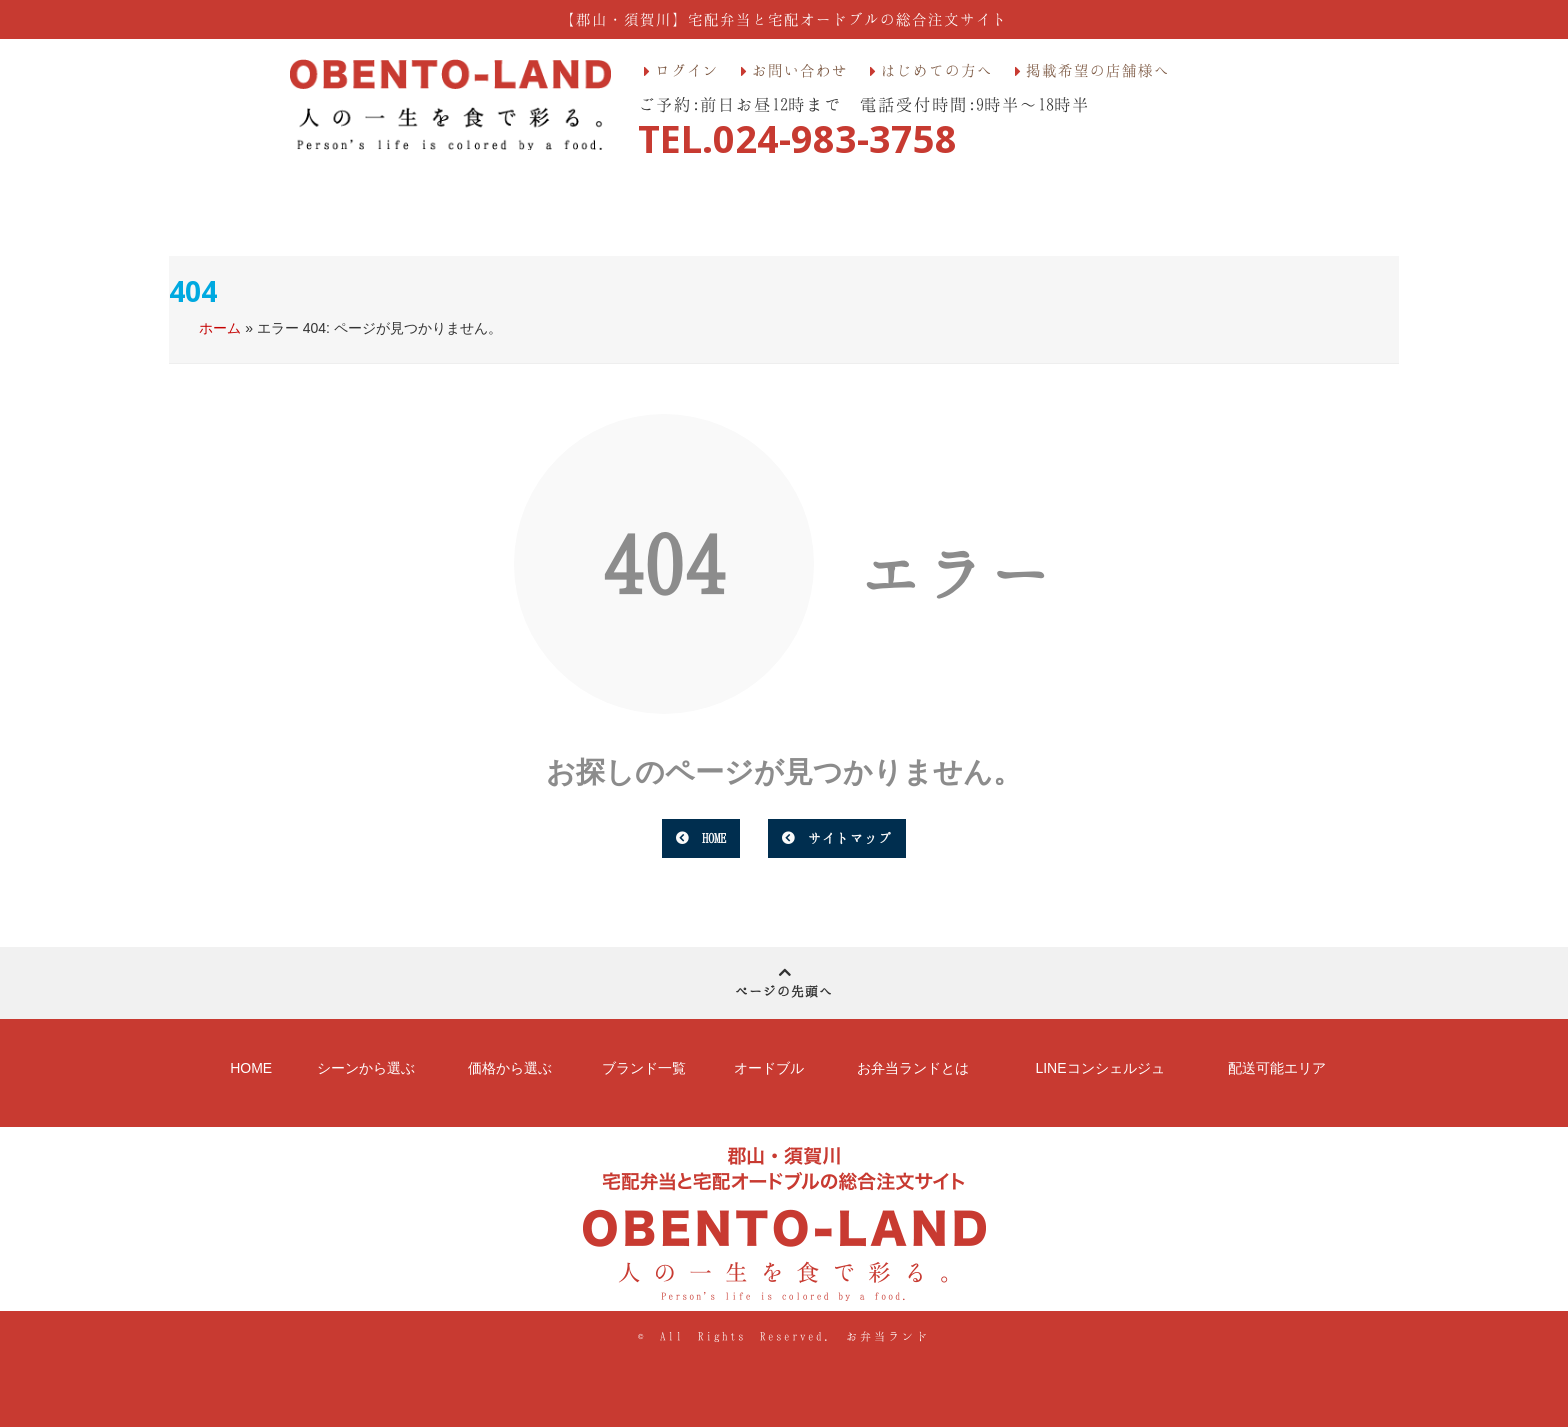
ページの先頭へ (784, 980)
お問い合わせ (800, 70)
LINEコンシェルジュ (1099, 1068)
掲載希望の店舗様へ (1098, 70)
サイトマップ (850, 838)
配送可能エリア (1277, 1068)
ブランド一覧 (644, 1068)
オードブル (769, 1068)
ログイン (687, 70)
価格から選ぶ (510, 1068)
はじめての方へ (937, 70)
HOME (714, 838)
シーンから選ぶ (366, 1068)
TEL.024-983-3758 (797, 138)
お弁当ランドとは (913, 1068)
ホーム (220, 328)
